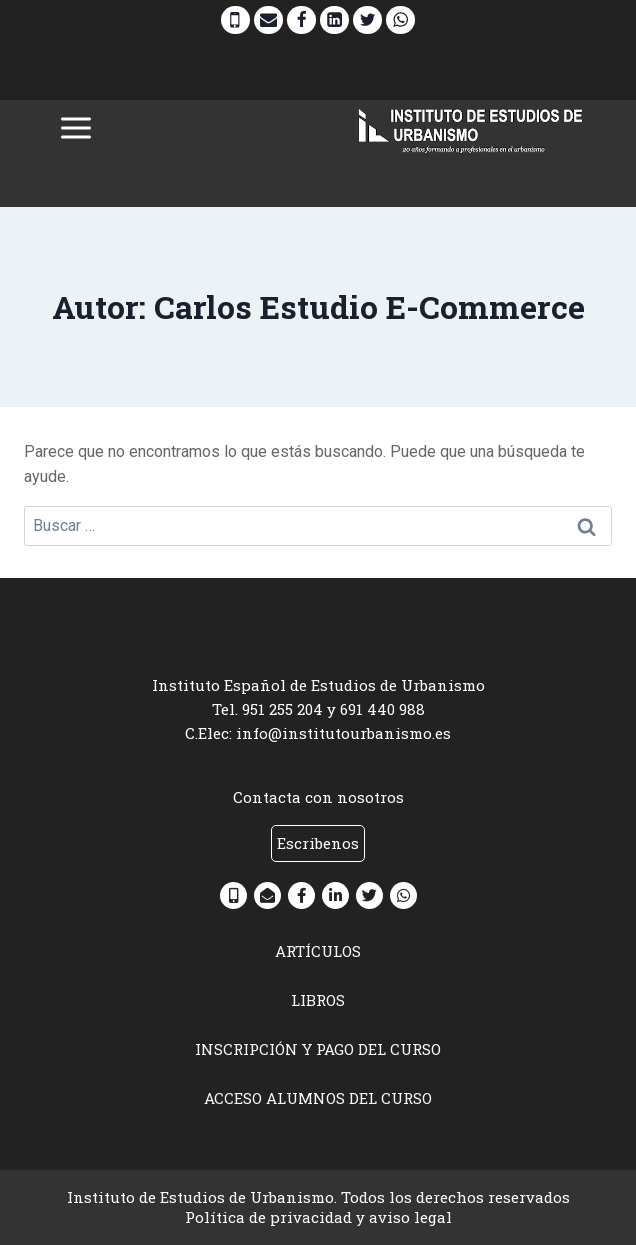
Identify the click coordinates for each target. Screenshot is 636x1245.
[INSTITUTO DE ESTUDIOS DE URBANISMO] (471, 128)
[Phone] (235, 20)
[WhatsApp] (400, 20)
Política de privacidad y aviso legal (318, 1217)
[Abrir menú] (76, 128)
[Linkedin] (334, 20)
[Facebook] (301, 20)
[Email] (268, 20)
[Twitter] (367, 20)
